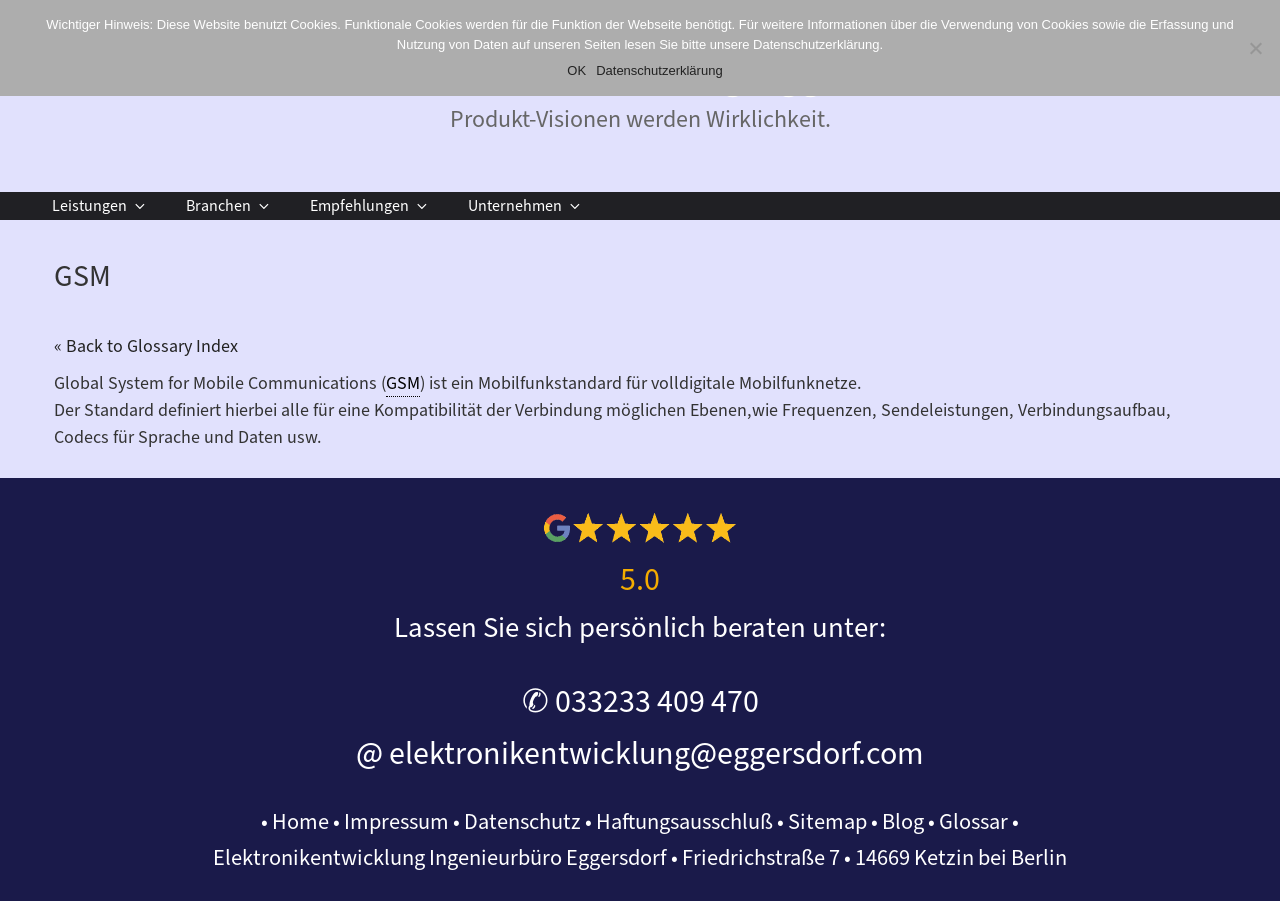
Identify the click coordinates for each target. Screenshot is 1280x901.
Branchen (229, 206)
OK (576, 70)
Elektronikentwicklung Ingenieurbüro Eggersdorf (440, 858)
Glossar (973, 822)
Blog (903, 822)
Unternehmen (525, 206)
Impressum (396, 822)
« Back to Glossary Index (146, 346)
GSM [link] (403, 383)
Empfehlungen (370, 206)
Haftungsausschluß (684, 822)
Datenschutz (522, 822)
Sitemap (827, 822)
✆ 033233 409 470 (640, 702)
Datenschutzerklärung (659, 70)
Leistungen (100, 206)
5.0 (640, 580)
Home (300, 822)
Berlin (1039, 858)
